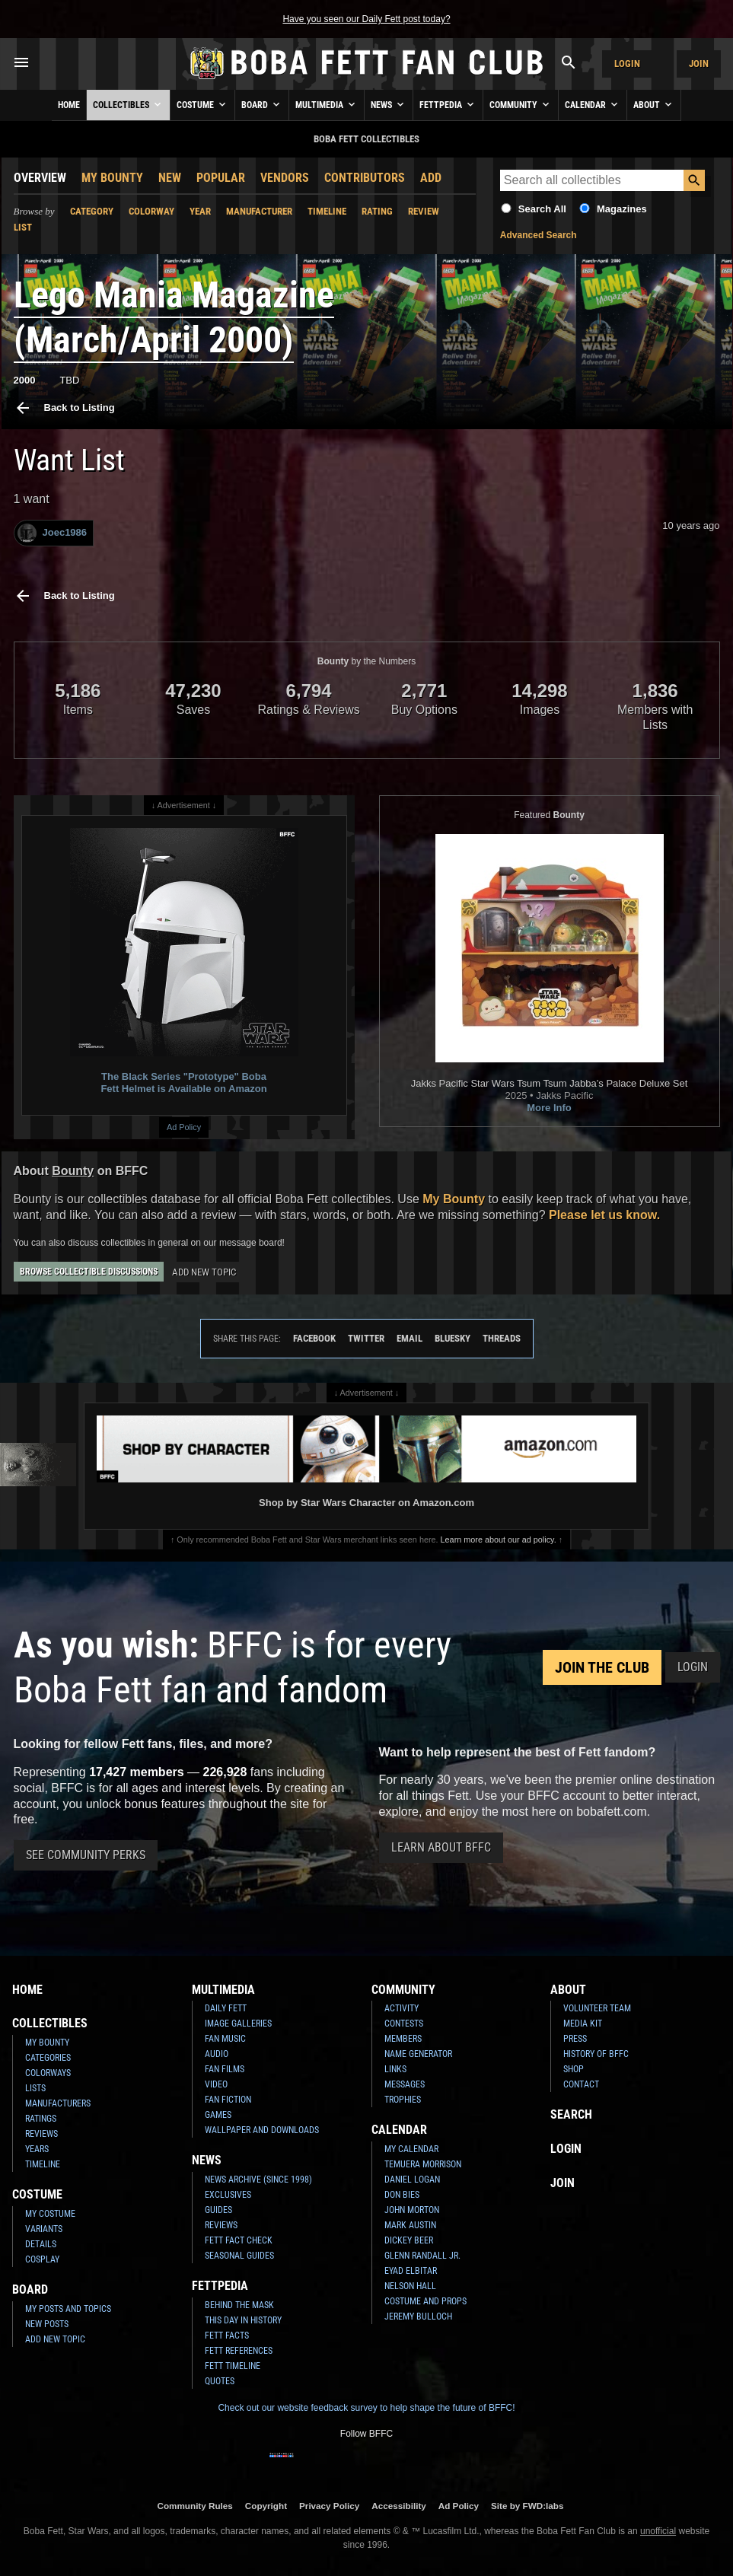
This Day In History (243, 2320)
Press (575, 2038)
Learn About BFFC (441, 1847)
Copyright (266, 2506)
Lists (35, 2088)
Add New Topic (204, 1272)
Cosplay (42, 2259)
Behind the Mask (239, 2305)
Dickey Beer (408, 2240)
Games (218, 2115)
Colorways (48, 2073)
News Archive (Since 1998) (258, 2179)
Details (40, 2244)
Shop (573, 2069)
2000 (25, 380)
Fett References (238, 2350)
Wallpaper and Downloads (262, 2130)
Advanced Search (538, 235)
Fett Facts (227, 2335)
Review (423, 211)
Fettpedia (447, 104)
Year (200, 211)
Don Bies (401, 2194)
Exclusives (228, 2194)
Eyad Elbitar (410, 2271)
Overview (40, 177)
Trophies (402, 2099)
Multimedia (326, 104)
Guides (218, 2210)
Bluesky (452, 1338)
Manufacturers (58, 2103)
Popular (220, 177)
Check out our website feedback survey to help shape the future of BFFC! (366, 2407)
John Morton (411, 2210)
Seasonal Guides (239, 2255)
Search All (542, 209)
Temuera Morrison (422, 2164)
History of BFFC (596, 2054)
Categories (48, 2057)
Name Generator (418, 2054)
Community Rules (194, 2506)
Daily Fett (226, 2008)
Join (699, 63)
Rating (377, 211)
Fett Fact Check (238, 2240)
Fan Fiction (228, 2099)
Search (571, 2114)
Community (520, 104)
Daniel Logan (412, 2179)
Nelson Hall (410, 2286)
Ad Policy (184, 1127)
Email (409, 1338)
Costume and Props (425, 2301)
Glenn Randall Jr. (422, 2255)
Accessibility (398, 2506)
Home (69, 105)
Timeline (327, 211)
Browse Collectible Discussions (89, 1271)
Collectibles (128, 104)
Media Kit (582, 2023)
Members (403, 2038)
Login (627, 63)
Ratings (40, 2118)
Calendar (592, 104)
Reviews (41, 2134)
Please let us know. (604, 1214)
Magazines (622, 209)
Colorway (151, 211)
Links (395, 2069)
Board (261, 104)
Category (91, 211)
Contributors (364, 177)
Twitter (366, 1338)
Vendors (284, 177)
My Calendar (411, 2149)
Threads (502, 1338)
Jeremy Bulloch (418, 2316)
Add (430, 177)
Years (37, 2149)
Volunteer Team (597, 2008)
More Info (549, 1107)
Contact (581, 2084)
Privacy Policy (329, 2506)
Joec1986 (53, 533)
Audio (216, 2054)
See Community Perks (85, 1855)
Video (216, 2084)
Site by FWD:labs (527, 2506)
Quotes (219, 2381)
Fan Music (225, 2038)
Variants (43, 2229)
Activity (401, 2008)
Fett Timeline (232, 2366)
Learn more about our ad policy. (498, 1539)
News (388, 104)
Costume (202, 104)
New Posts (47, 2324)
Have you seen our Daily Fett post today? (366, 19)
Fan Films (224, 2069)
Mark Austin (410, 2225)
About (653, 104)
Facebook (314, 1338)
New (169, 177)
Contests (403, 2023)
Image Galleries (238, 2023)
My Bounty (112, 177)
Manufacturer (259, 211)
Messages (404, 2084)
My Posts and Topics (68, 2309)
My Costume (50, 2213)
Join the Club (602, 1667)
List (23, 227)
